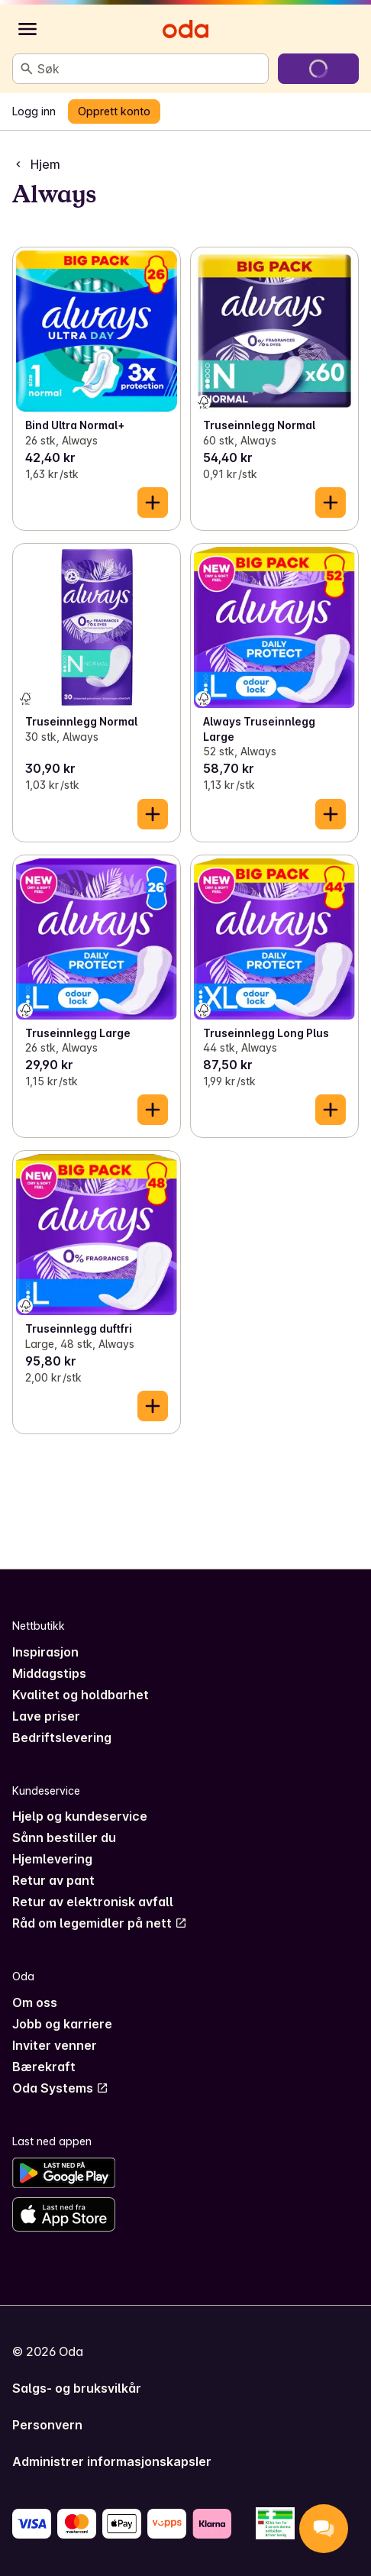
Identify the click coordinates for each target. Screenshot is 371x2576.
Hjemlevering (52, 1859)
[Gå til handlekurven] (318, 68)
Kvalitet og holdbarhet (80, 1694)
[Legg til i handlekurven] (152, 502)
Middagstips (49, 1673)
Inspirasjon (45, 1652)
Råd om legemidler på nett (99, 1923)
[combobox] (149, 68)
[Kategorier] (27, 29)
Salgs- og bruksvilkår (76, 2388)
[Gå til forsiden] (185, 29)
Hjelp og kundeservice (79, 1816)
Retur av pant (53, 1880)
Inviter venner (54, 2045)
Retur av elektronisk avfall (92, 1901)
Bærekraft (44, 2066)
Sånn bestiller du (64, 1837)
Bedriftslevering (61, 1737)
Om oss (34, 2002)
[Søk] (26, 68)
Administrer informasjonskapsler (111, 2461)
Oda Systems (60, 2088)
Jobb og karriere (62, 2023)
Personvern (47, 2424)
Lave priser (46, 1716)
